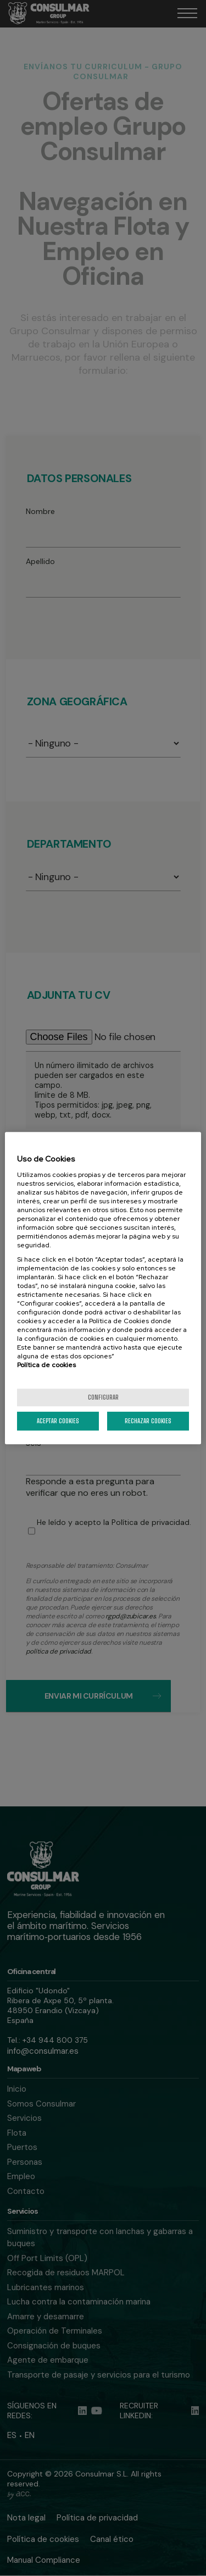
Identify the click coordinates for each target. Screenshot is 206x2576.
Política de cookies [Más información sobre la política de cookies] (46, 1365)
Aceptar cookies (58, 1421)
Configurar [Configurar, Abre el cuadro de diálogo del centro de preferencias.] (103, 1397)
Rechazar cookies (148, 1421)
